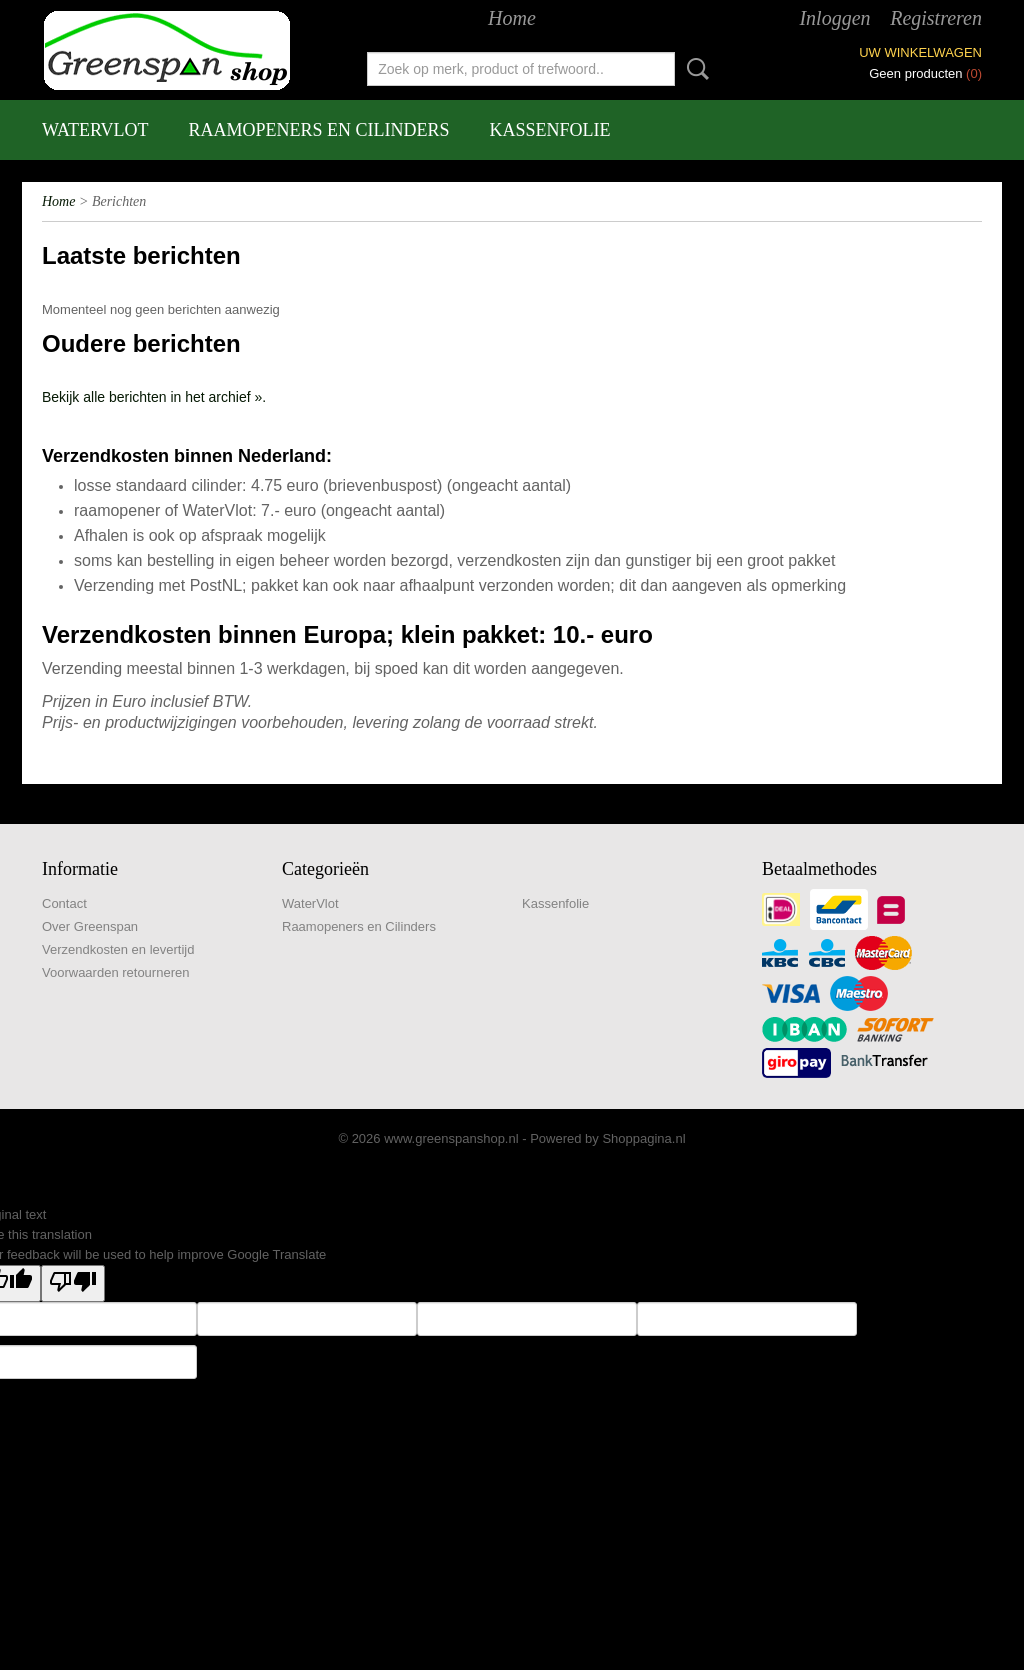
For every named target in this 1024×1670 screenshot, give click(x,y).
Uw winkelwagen (920, 52)
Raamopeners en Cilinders (319, 130)
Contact (64, 903)
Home (512, 18)
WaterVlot (95, 130)
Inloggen (834, 18)
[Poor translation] (73, 1283)
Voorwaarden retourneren (115, 972)
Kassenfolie (550, 130)
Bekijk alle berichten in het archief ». (154, 397)
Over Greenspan (90, 926)
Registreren (936, 18)
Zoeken (694, 69)
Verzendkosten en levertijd (118, 949)
